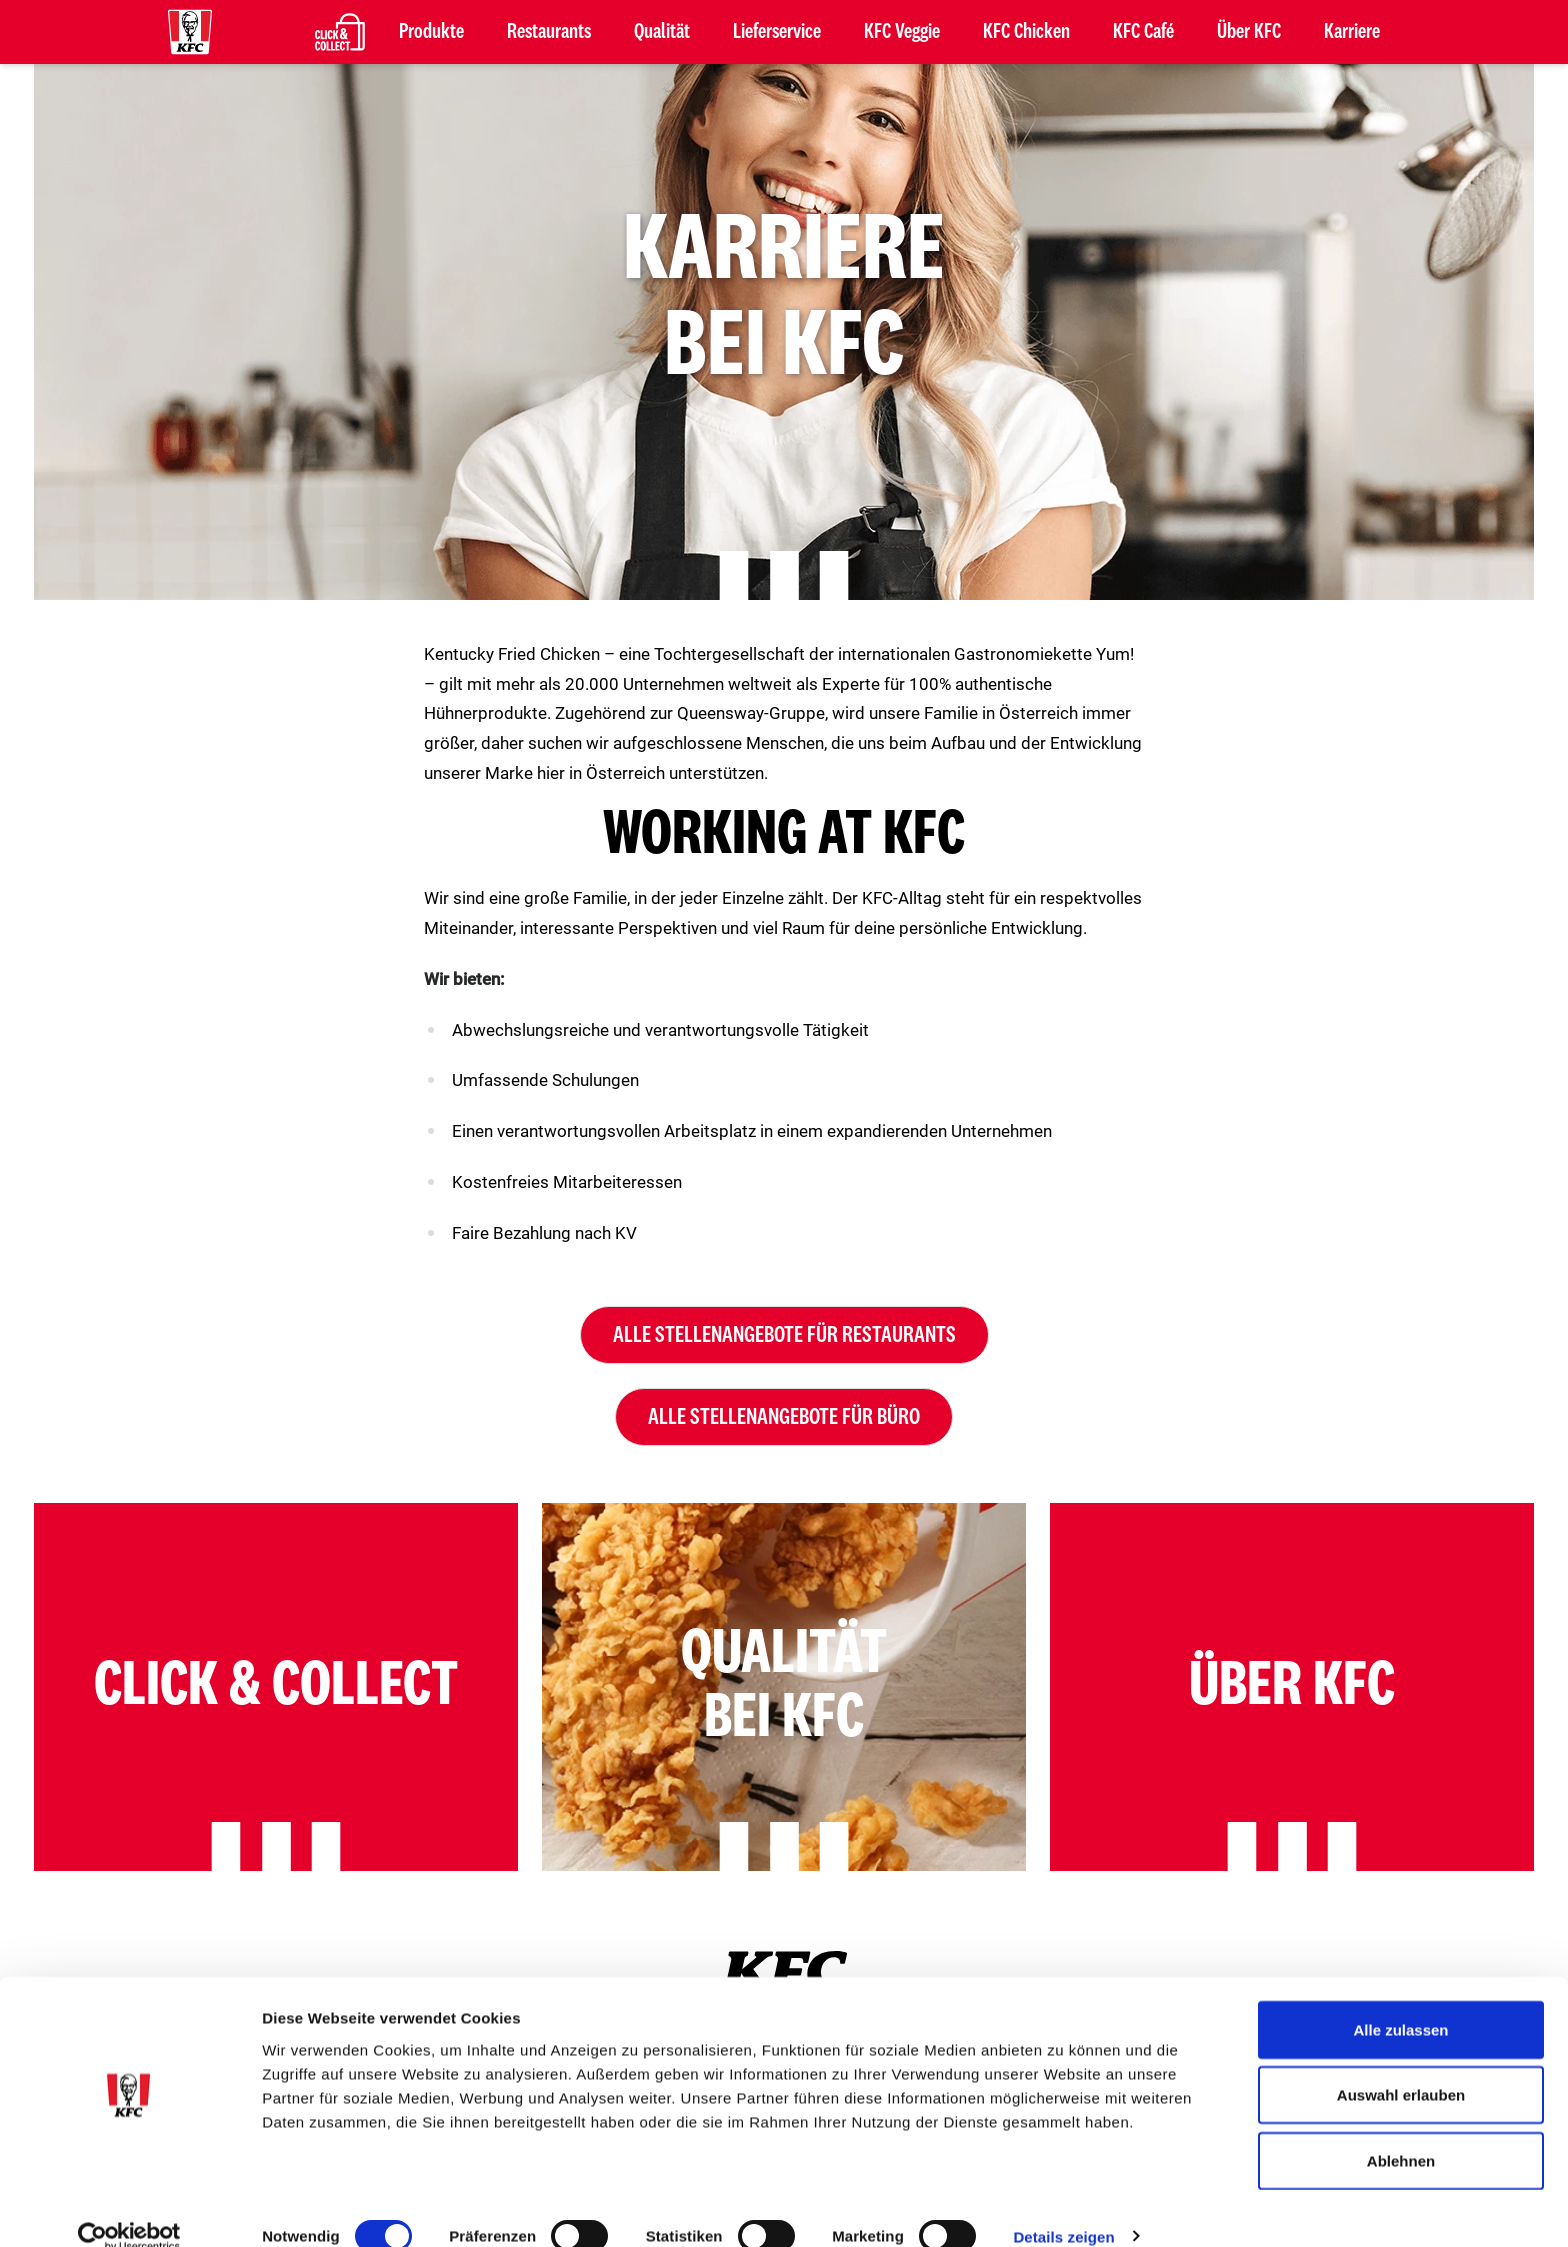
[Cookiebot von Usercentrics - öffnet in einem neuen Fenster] (129, 2208)
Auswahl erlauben (1401, 2066)
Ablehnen (1401, 2131)
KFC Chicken (1026, 32)
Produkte (431, 32)
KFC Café (1143, 32)
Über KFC (1249, 32)
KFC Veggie (902, 32)
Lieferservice (777, 32)
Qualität (662, 32)
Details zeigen (1063, 2207)
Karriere (1352, 32)
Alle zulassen (1400, 2000)
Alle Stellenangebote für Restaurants (784, 1335)
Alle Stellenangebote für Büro (784, 1417)
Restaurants (549, 32)
